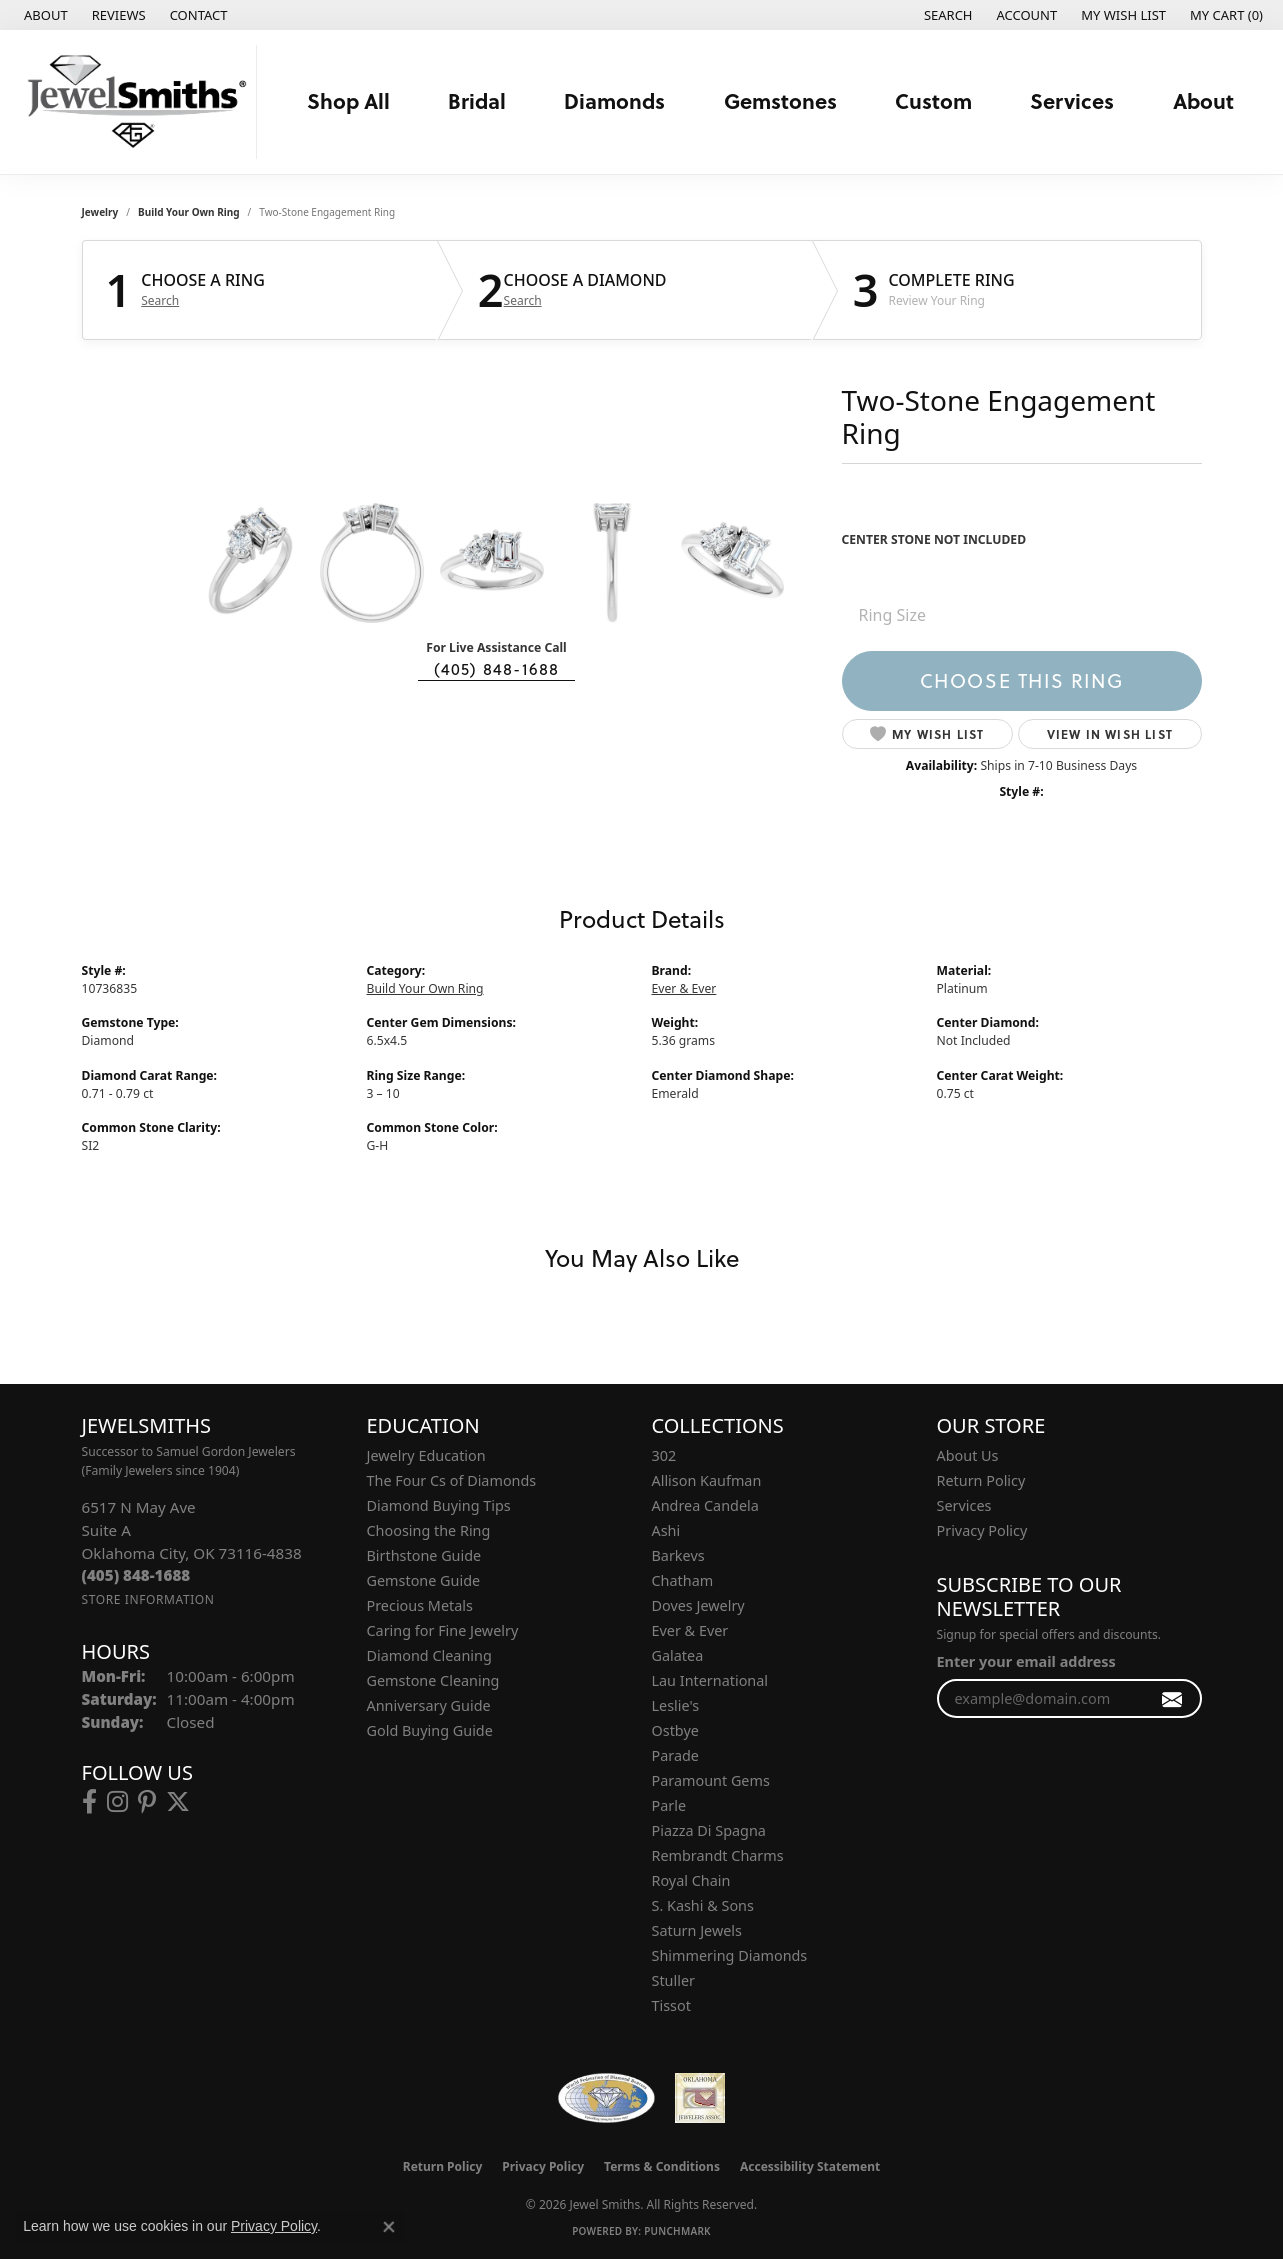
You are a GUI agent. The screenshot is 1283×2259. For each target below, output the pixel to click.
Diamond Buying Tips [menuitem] (439, 1505)
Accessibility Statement (810, 2166)
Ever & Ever (684, 988)
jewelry (100, 212)
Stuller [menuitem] (673, 1980)
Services (1072, 101)
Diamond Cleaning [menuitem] (429, 1655)
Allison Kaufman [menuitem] (707, 1480)
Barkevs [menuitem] (678, 1555)
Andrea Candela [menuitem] (705, 1505)
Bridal (477, 101)
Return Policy (981, 1480)
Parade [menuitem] (675, 1755)
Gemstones (780, 101)
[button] (946, 15)
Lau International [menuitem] (710, 1680)
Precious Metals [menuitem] (420, 1605)
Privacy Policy (982, 1530)
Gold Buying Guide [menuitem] (430, 1730)
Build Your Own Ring (189, 212)
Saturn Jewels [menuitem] (697, 1930)
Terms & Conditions (662, 2166)
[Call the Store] (136, 1575)
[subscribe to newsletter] (1172, 1698)
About (1203, 101)
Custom (933, 101)
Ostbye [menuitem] (675, 1730)
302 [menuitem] (664, 1455)
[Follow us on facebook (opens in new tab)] (89, 1802)
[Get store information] (148, 1599)
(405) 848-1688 (497, 669)
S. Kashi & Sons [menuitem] (703, 1905)
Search (160, 301)
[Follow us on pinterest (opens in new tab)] (147, 1802)
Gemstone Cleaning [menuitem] (433, 1680)
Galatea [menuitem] (678, 1655)
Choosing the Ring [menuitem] (429, 1530)
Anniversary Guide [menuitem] (429, 1705)
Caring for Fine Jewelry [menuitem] (443, 1630)
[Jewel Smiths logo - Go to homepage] (133, 102)
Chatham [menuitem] (683, 1580)
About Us (968, 1455)
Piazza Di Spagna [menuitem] (709, 1830)
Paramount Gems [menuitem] (711, 1780)
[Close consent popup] (389, 2227)
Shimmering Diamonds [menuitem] (730, 1955)
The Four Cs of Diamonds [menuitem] (452, 1480)
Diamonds (614, 101)
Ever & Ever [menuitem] (690, 1630)
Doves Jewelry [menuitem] (698, 1605)
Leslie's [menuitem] (676, 1705)
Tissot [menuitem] (671, 2005)
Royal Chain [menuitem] (691, 1880)
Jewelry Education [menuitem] (426, 1455)
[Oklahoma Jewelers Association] (700, 2098)
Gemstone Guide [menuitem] (424, 1580)
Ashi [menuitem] (666, 1530)
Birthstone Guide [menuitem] (424, 1555)
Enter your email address (1026, 1661)
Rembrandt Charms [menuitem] (718, 1855)
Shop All (348, 101)
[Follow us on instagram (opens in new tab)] (117, 1802)
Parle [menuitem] (669, 1805)
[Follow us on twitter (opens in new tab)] (178, 1802)
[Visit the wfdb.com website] (606, 2098)
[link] (44, 15)
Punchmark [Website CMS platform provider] (677, 2231)
